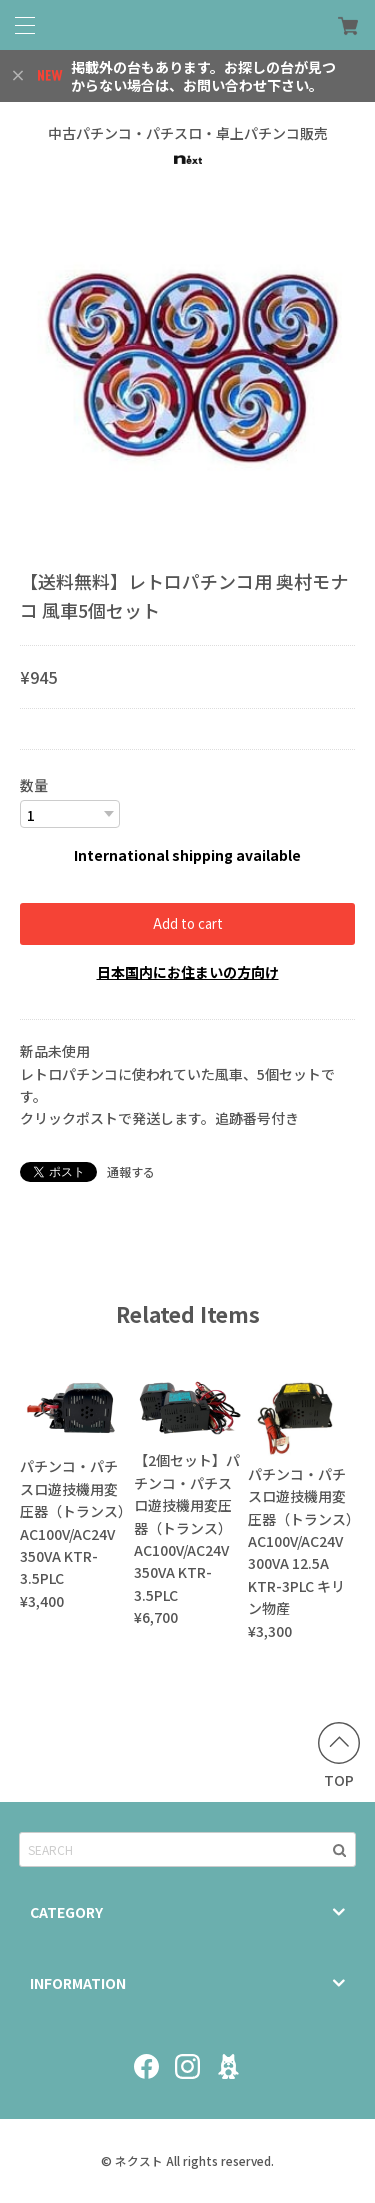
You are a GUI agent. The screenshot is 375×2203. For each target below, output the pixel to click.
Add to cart (188, 923)
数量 (34, 785)
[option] (187, 369)
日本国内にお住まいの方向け (188, 972)
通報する (131, 1171)
